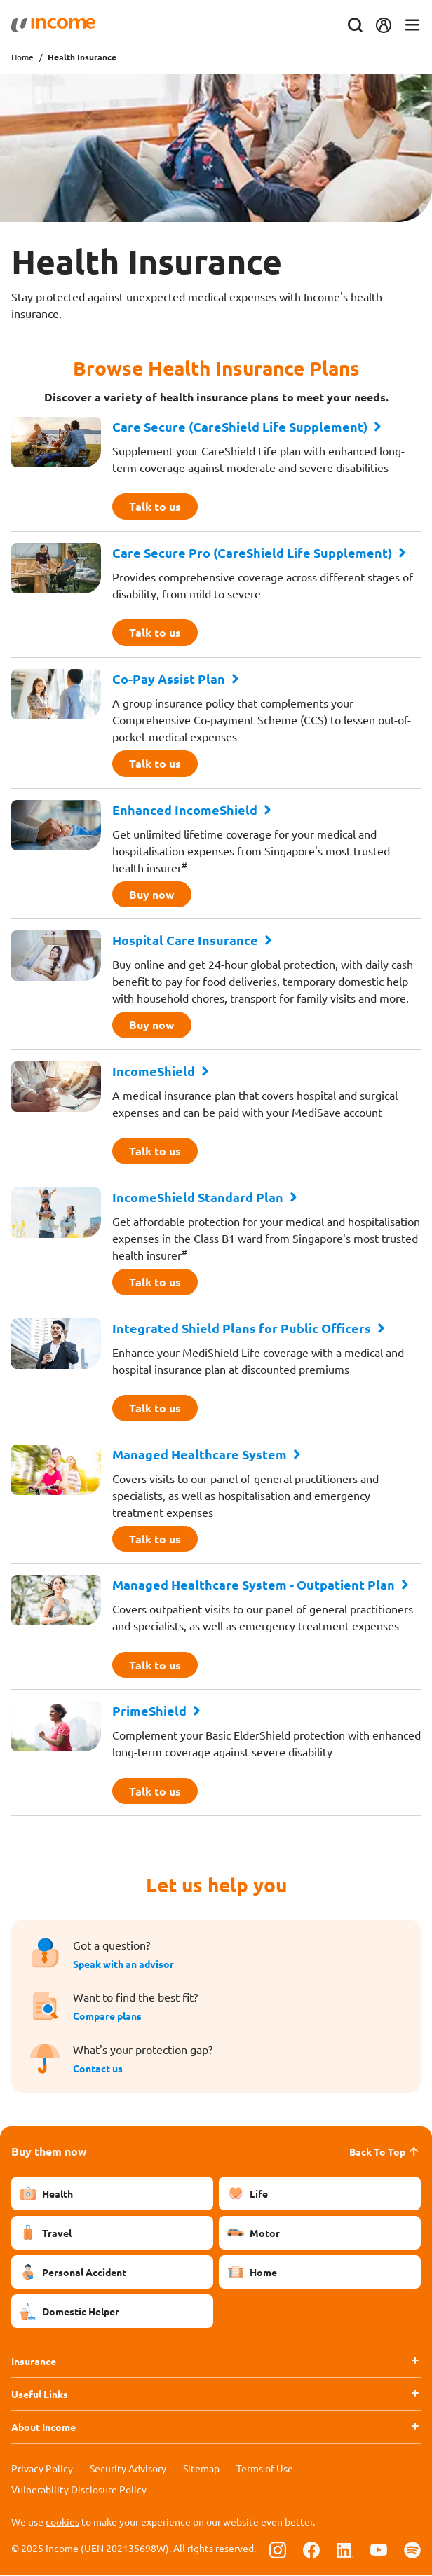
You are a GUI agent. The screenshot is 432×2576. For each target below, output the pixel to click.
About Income (43, 2427)
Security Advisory (128, 2469)
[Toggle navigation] (412, 25)
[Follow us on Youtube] (378, 2550)
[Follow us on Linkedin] (345, 2550)
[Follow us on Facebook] (311, 2550)
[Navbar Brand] (53, 25)
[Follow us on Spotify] (412, 2550)
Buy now (152, 894)
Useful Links (39, 2394)
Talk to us (155, 506)
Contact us (98, 2068)
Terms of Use (264, 2469)
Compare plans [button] (107, 2017)
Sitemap (201, 2469)
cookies (62, 2522)
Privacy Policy (42, 2469)
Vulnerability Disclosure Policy (79, 2490)
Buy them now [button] (49, 2151)
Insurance (33, 2361)
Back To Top (385, 2152)
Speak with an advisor (123, 1965)
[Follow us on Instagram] (277, 2550)
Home (22, 56)
